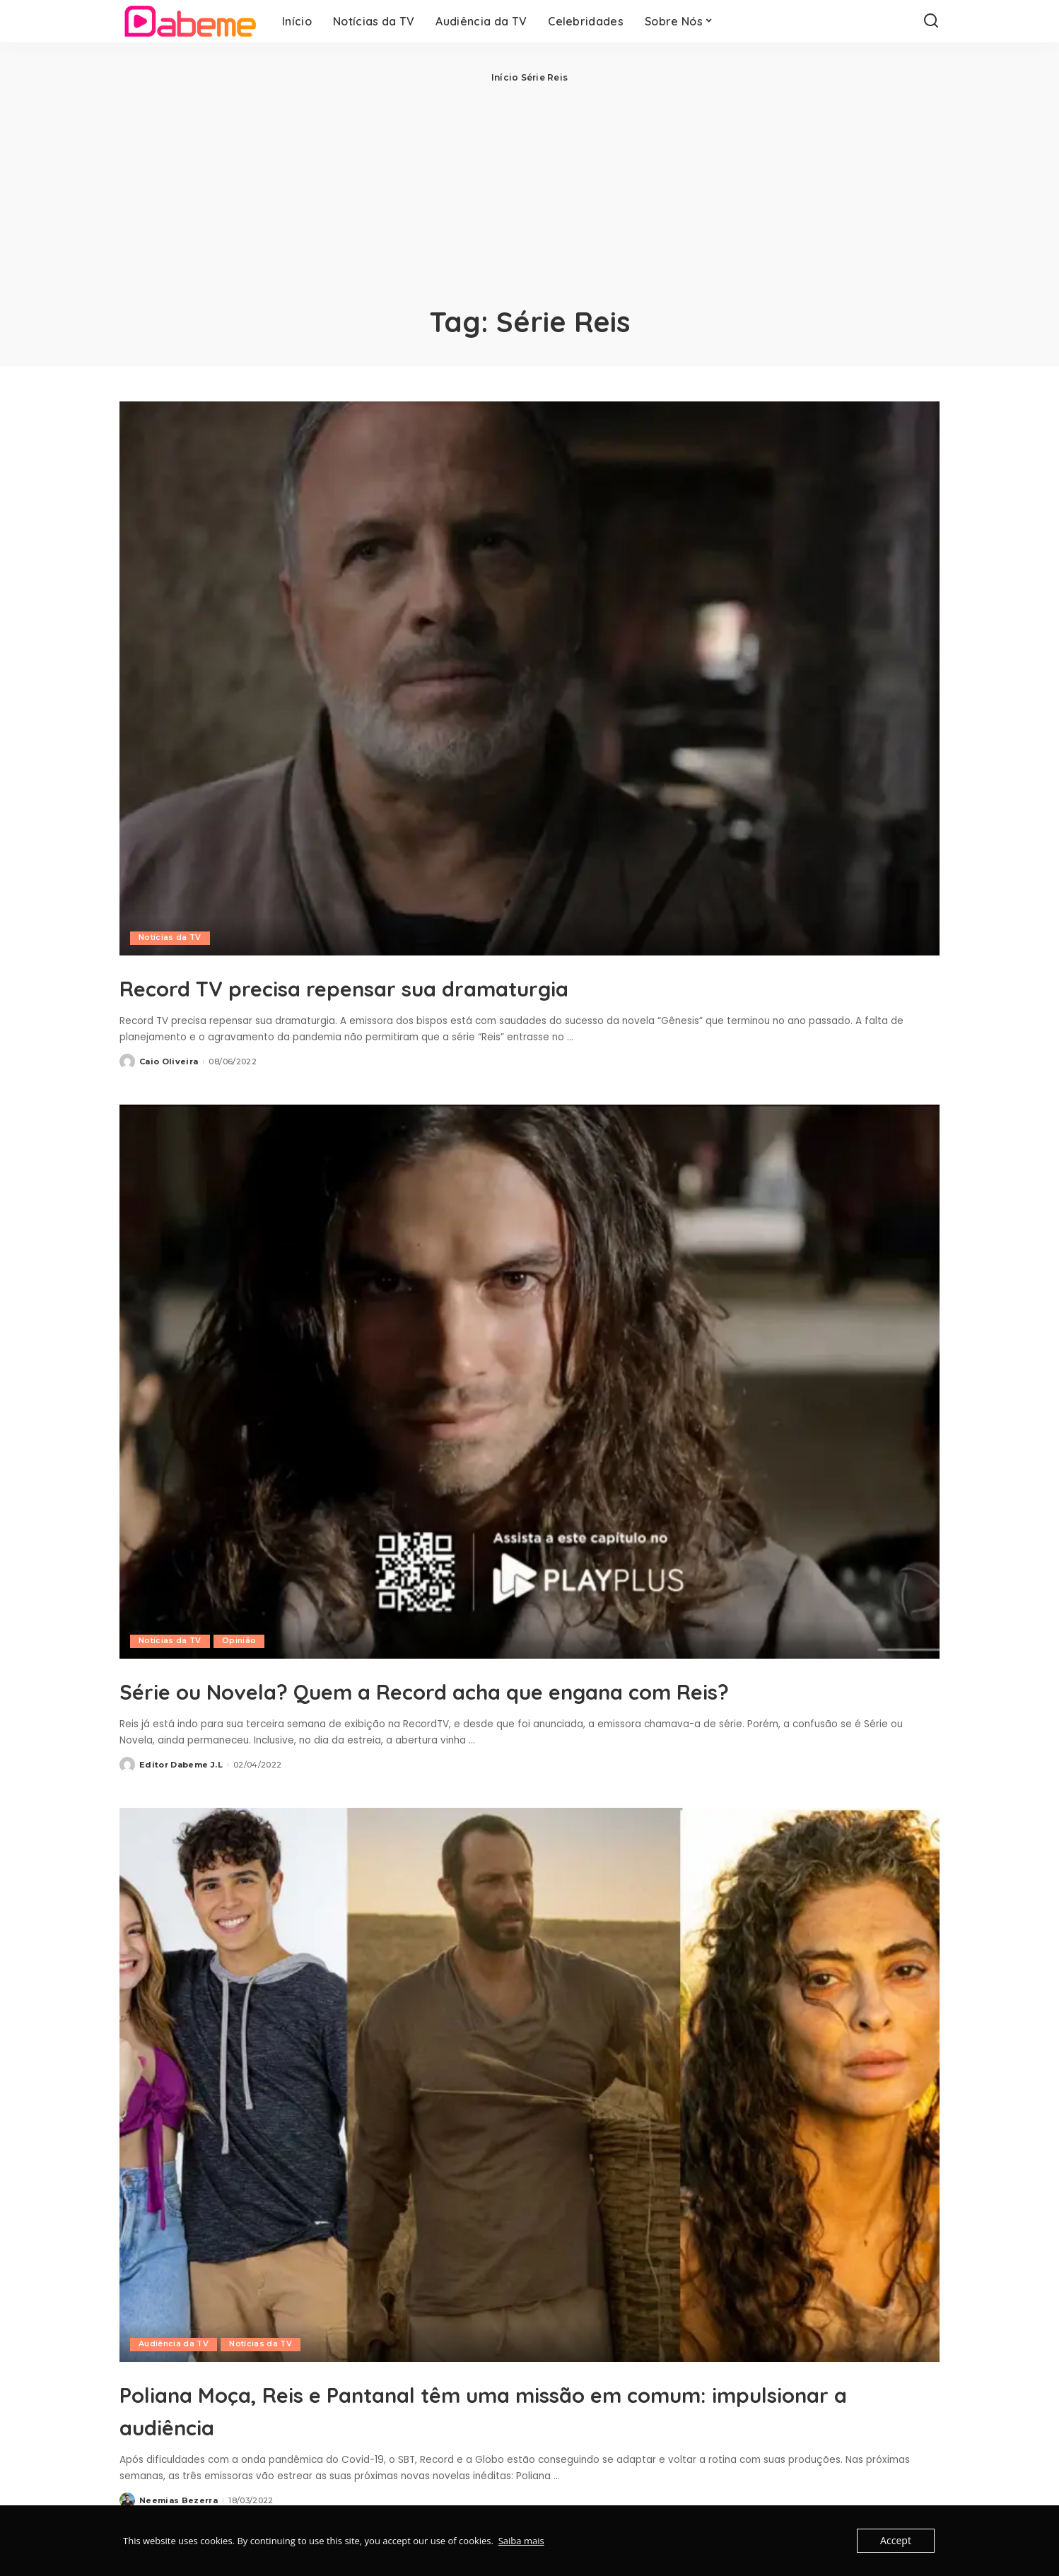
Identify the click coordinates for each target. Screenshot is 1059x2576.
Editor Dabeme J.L (181, 1797)
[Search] (931, 21)
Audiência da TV (174, 2377)
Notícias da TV (170, 938)
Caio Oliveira (168, 1061)
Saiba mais (521, 2540)
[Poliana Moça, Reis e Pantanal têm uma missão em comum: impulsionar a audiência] (529, 2117)
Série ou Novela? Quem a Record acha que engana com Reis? (505, 1705)
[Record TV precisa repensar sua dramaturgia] (529, 678)
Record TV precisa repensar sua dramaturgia (433, 986)
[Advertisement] (529, 191)
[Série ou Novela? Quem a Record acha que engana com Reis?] (529, 1382)
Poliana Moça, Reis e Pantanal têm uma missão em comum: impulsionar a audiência (528, 2441)
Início (504, 77)
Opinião (240, 1641)
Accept (896, 2540)
